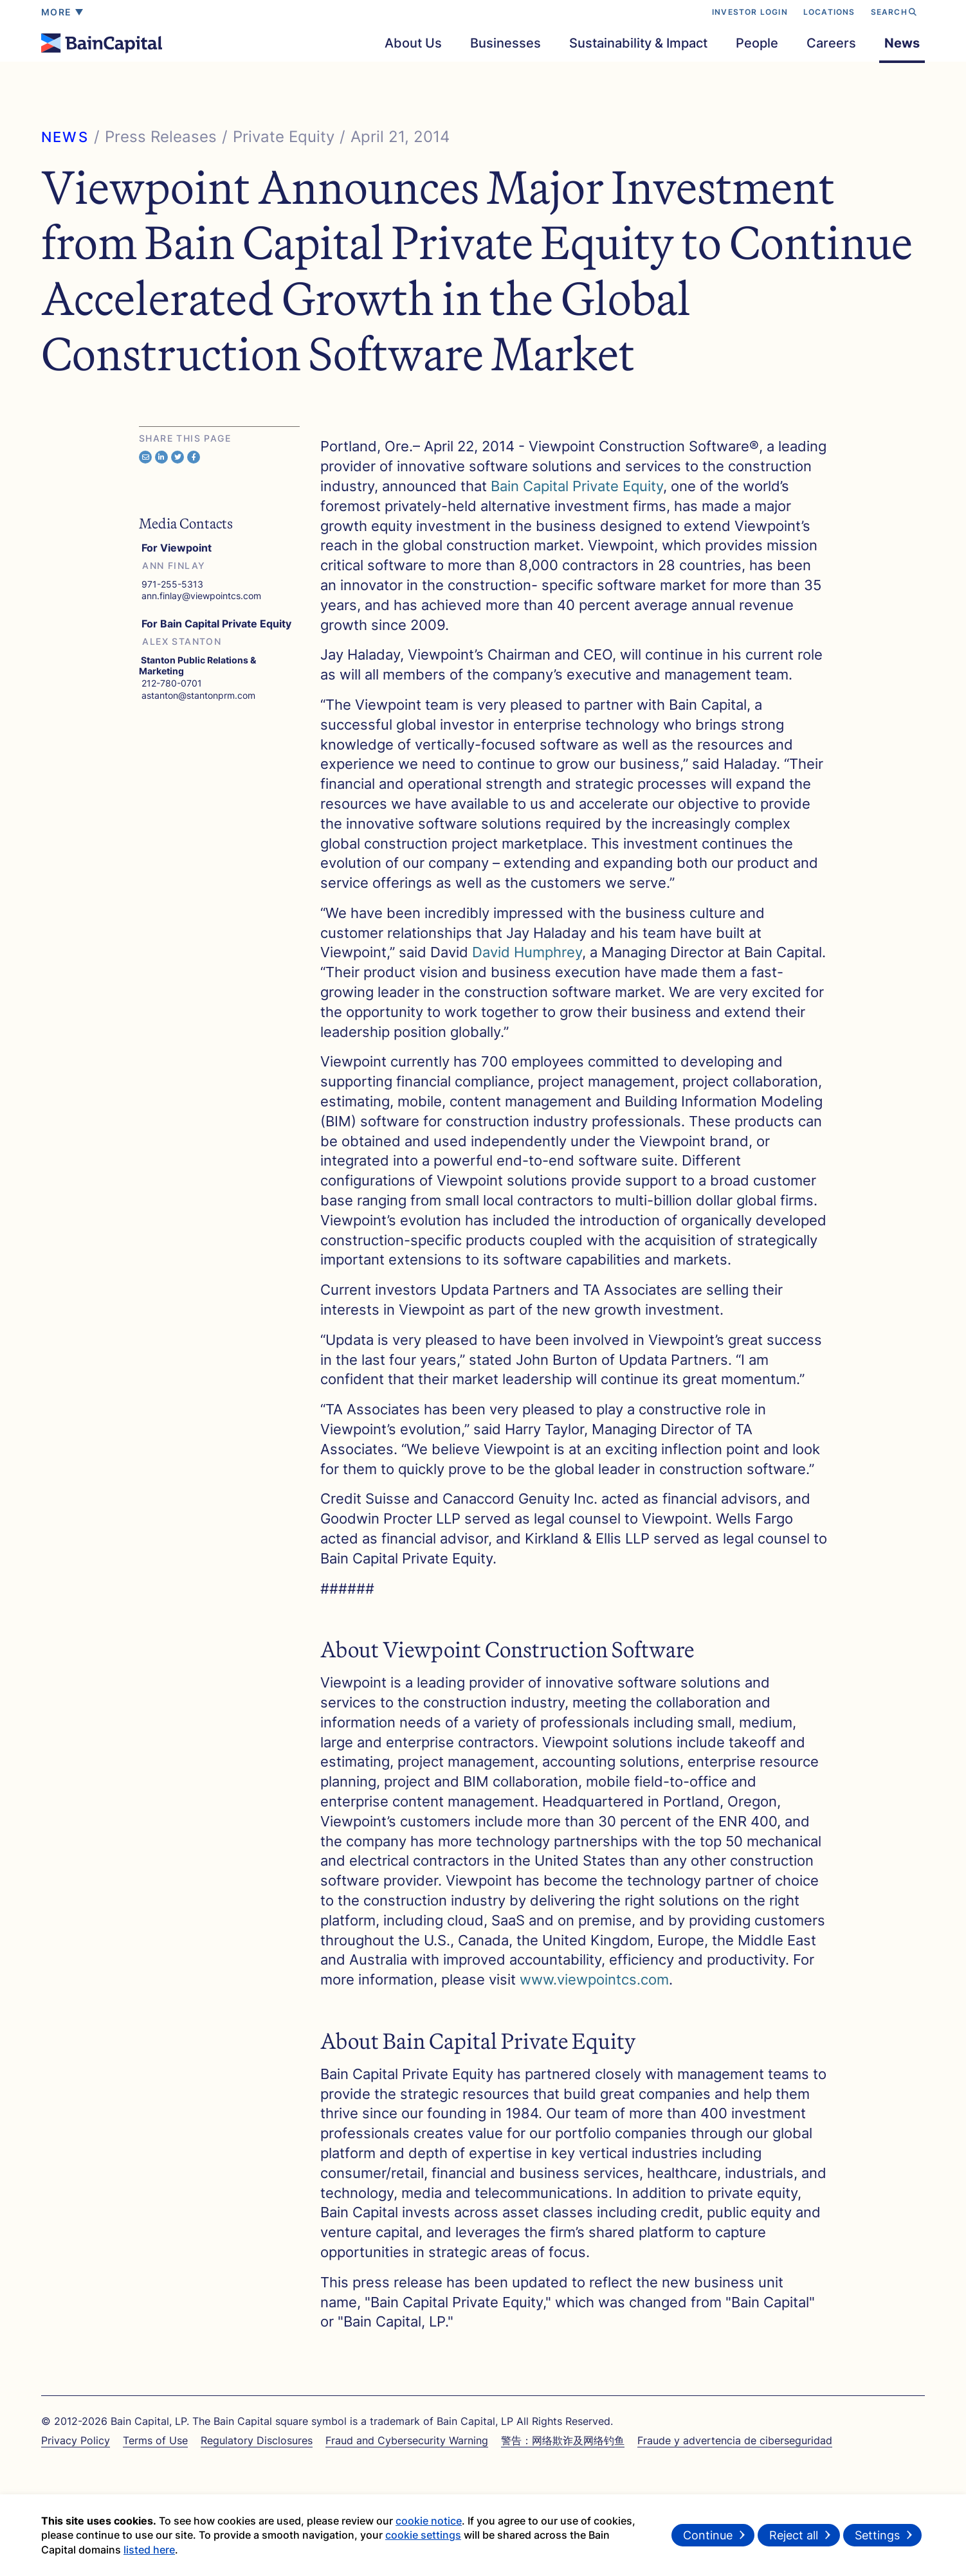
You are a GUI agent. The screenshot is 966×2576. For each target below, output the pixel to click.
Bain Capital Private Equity (577, 486)
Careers (831, 43)
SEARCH (894, 12)
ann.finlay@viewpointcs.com (200, 595)
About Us (413, 43)
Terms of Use (155, 2440)
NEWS (65, 137)
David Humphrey (527, 952)
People (757, 43)
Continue (708, 2539)
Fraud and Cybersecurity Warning (406, 2440)
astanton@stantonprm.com (197, 695)
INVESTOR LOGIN (750, 12)
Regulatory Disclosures (257, 2440)
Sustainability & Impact (638, 43)
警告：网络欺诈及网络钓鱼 (562, 2440)
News (902, 43)
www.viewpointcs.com (594, 1979)
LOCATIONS (829, 12)
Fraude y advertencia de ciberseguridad (734, 2440)
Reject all (793, 2539)
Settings (877, 2539)
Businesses (505, 43)
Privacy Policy (75, 2440)
